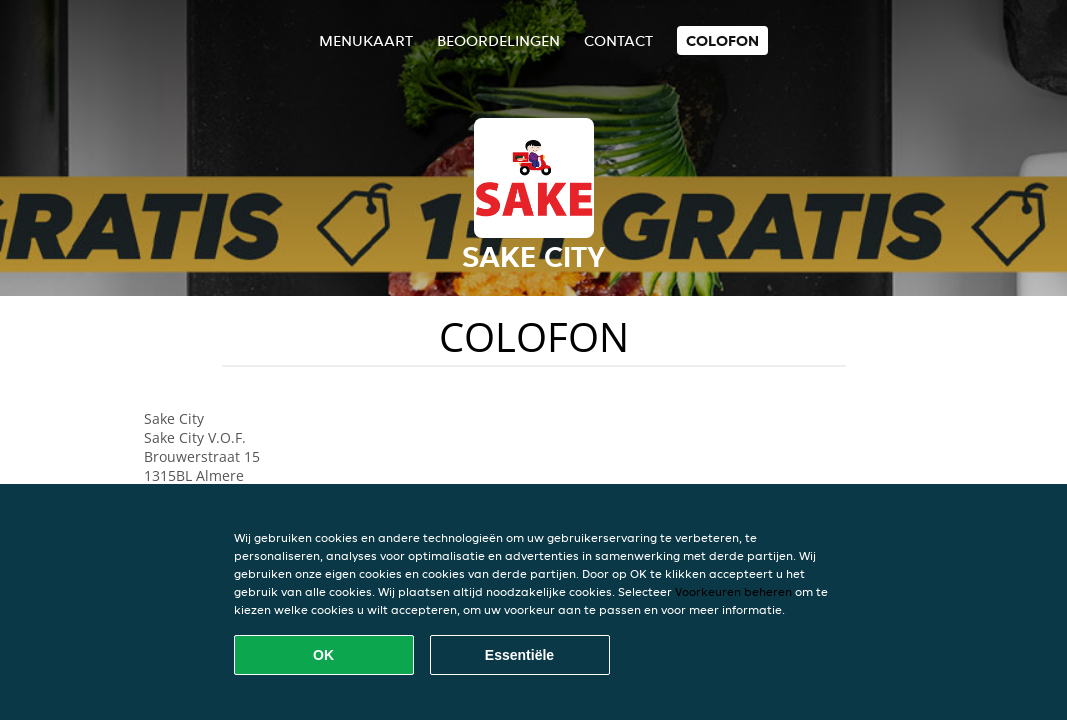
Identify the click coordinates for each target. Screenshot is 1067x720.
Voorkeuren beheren (733, 591)
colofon (722, 40)
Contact (618, 40)
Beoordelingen (498, 40)
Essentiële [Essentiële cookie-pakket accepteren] (519, 655)
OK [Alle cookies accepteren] (323, 655)
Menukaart (366, 40)
